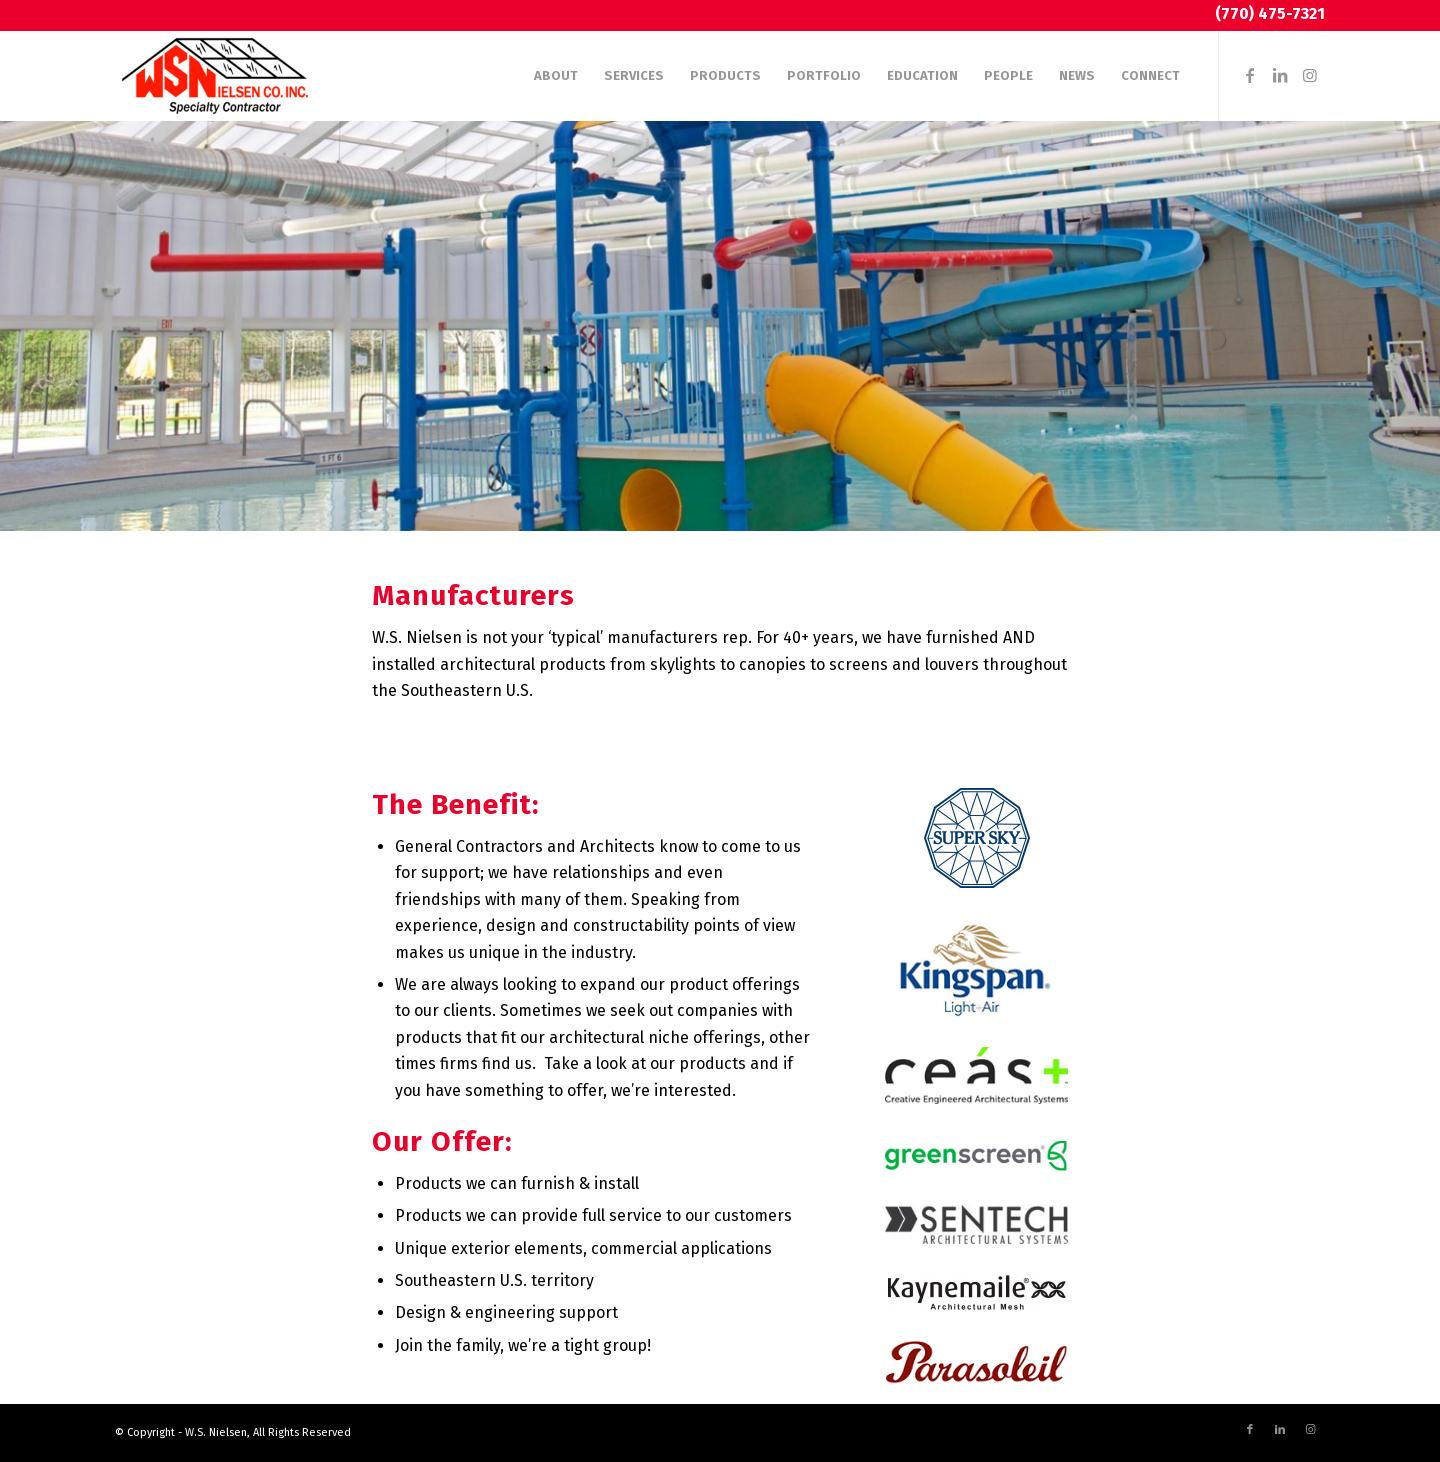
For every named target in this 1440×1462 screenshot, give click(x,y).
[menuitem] (556, 76)
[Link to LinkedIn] (1280, 75)
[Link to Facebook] (1250, 75)
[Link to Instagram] (1310, 75)
